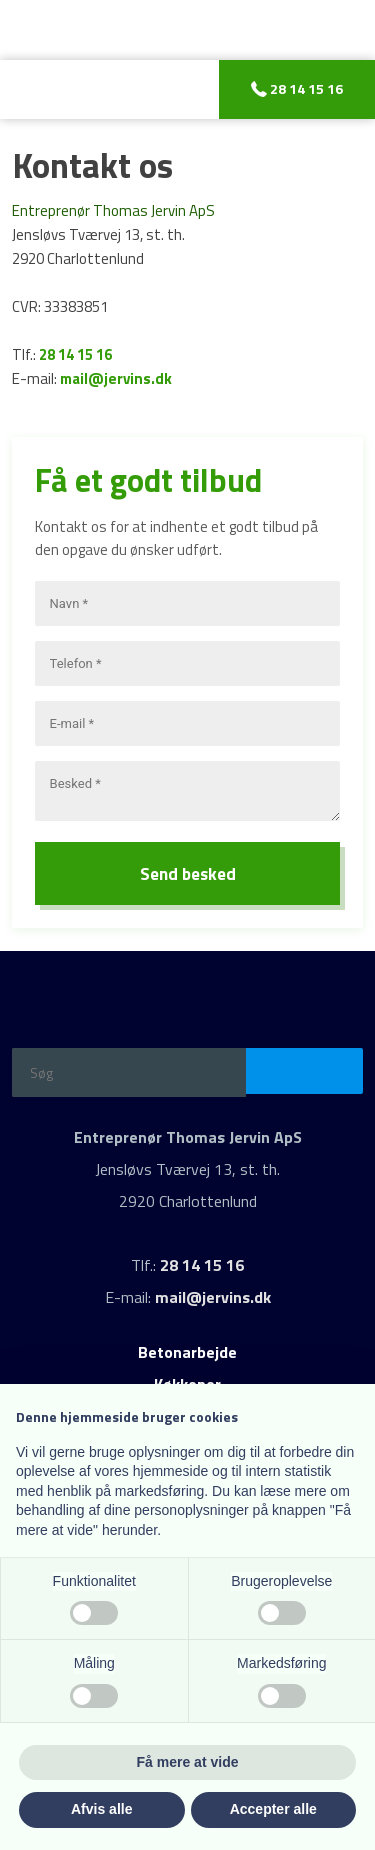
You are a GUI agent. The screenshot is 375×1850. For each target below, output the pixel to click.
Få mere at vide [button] (188, 1762)
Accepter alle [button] (273, 1809)
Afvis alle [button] (101, 1809)
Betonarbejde (187, 1352)
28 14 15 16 (75, 354)
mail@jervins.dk (116, 378)
